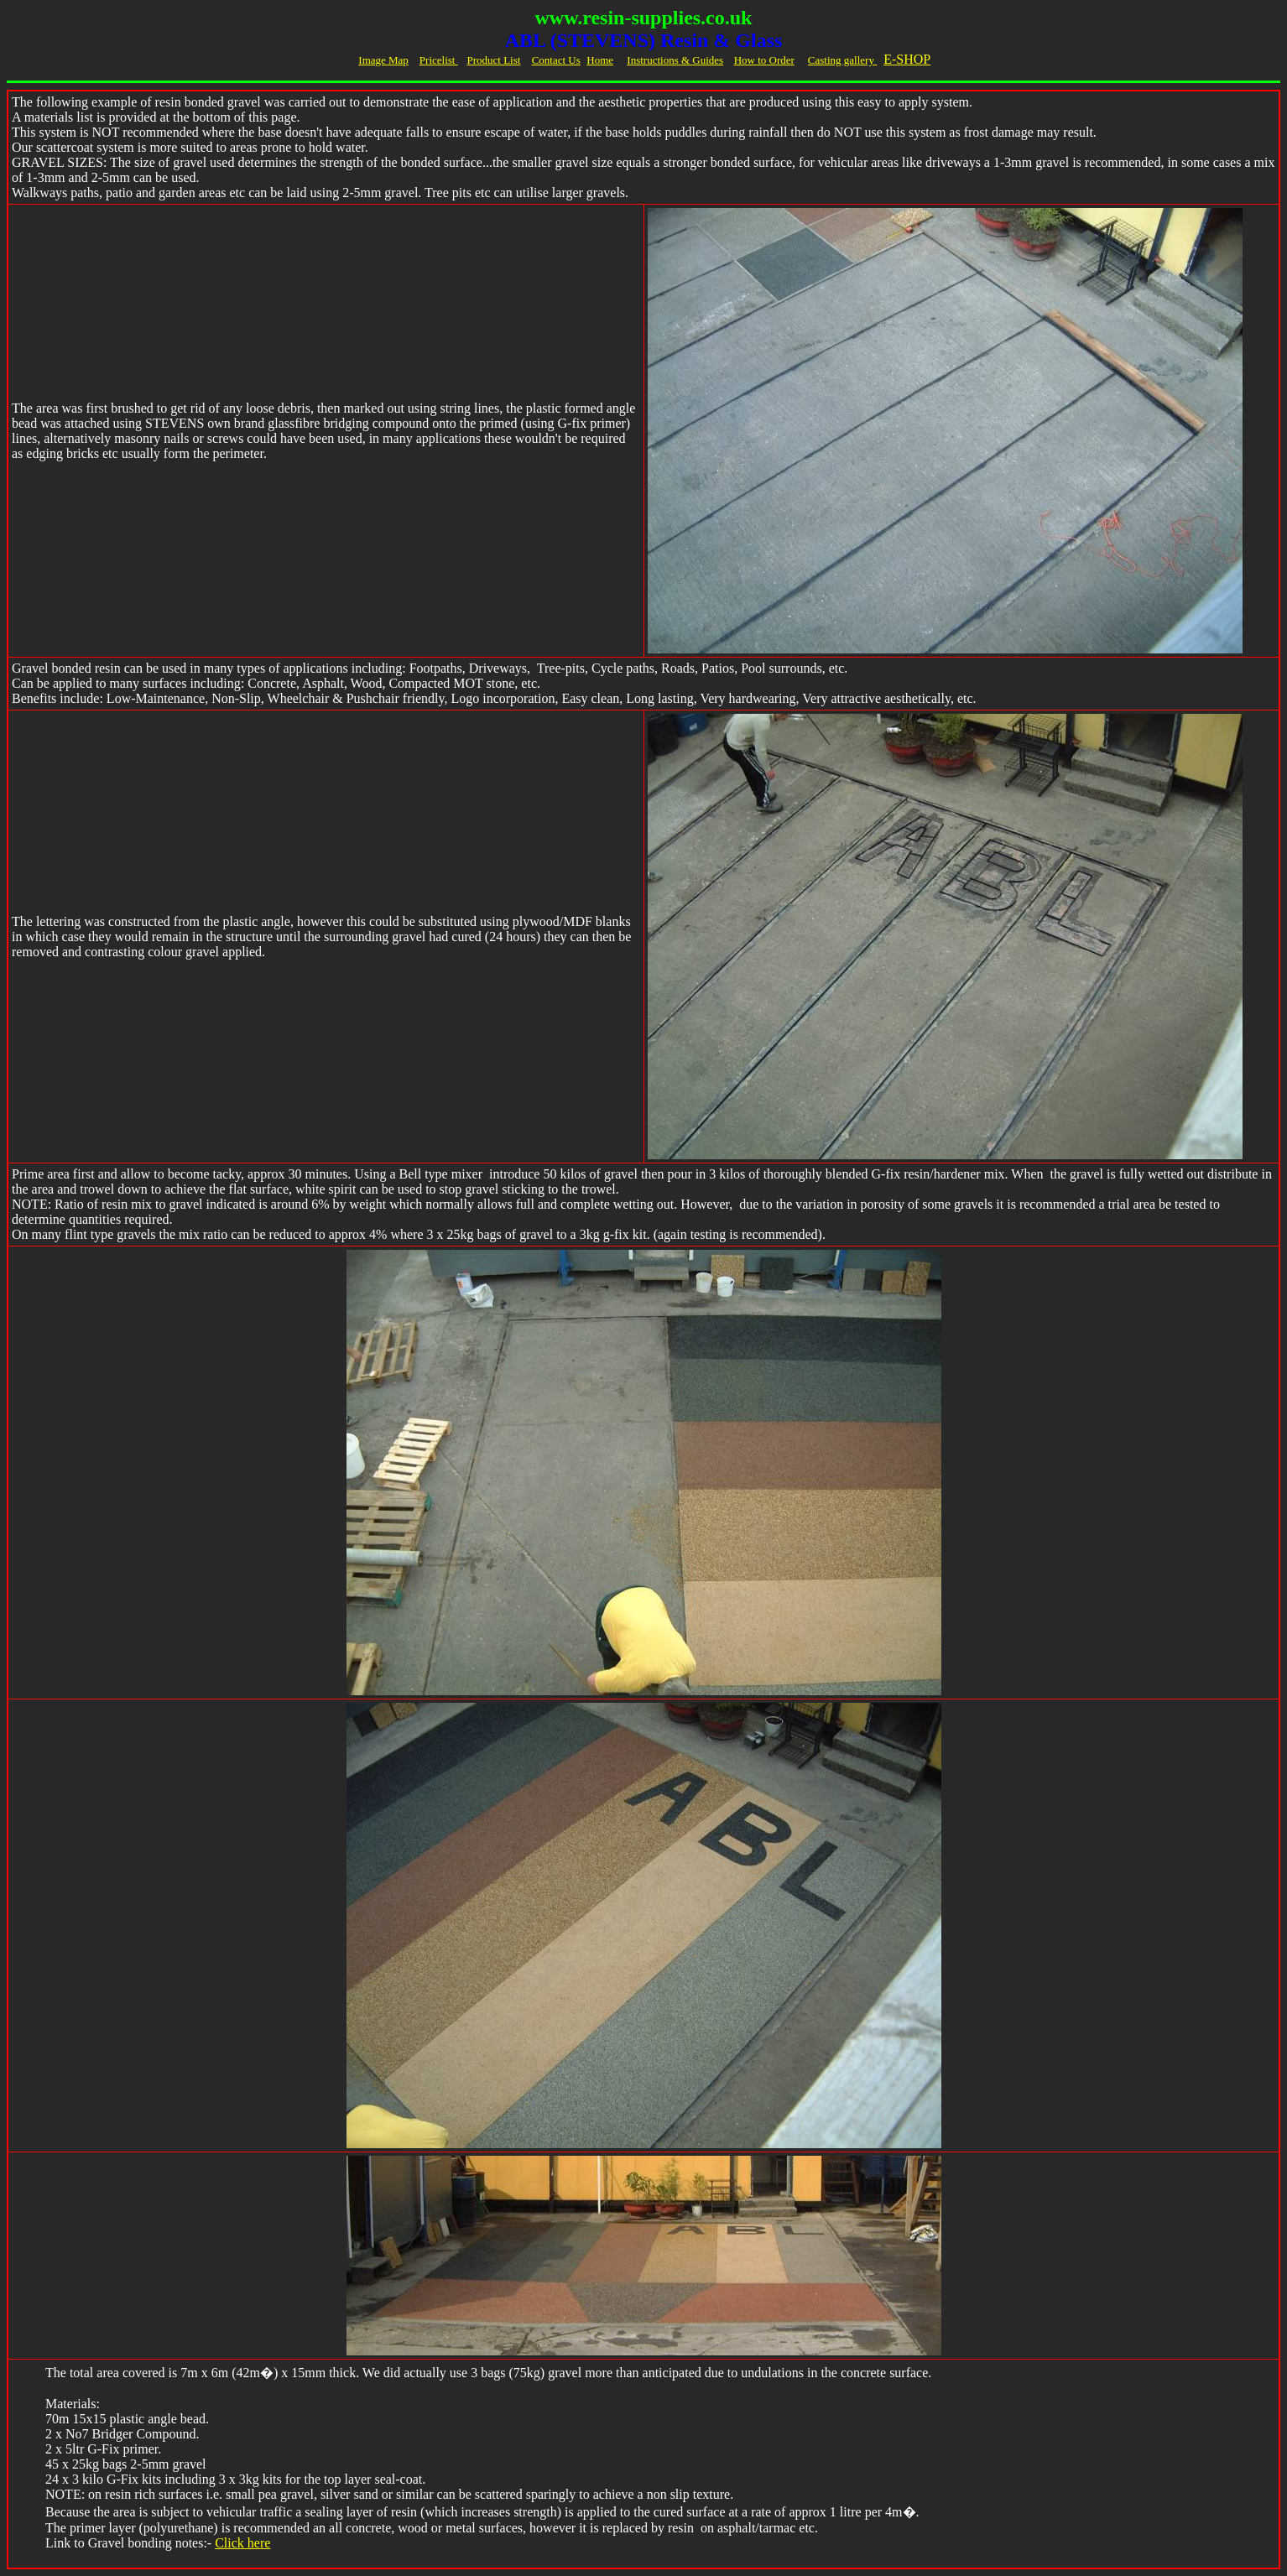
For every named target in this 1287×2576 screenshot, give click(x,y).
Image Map (383, 60)
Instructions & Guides (675, 60)
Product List (493, 60)
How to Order (764, 60)
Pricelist (438, 60)
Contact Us (556, 60)
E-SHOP (906, 59)
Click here (242, 2543)
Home (599, 60)
